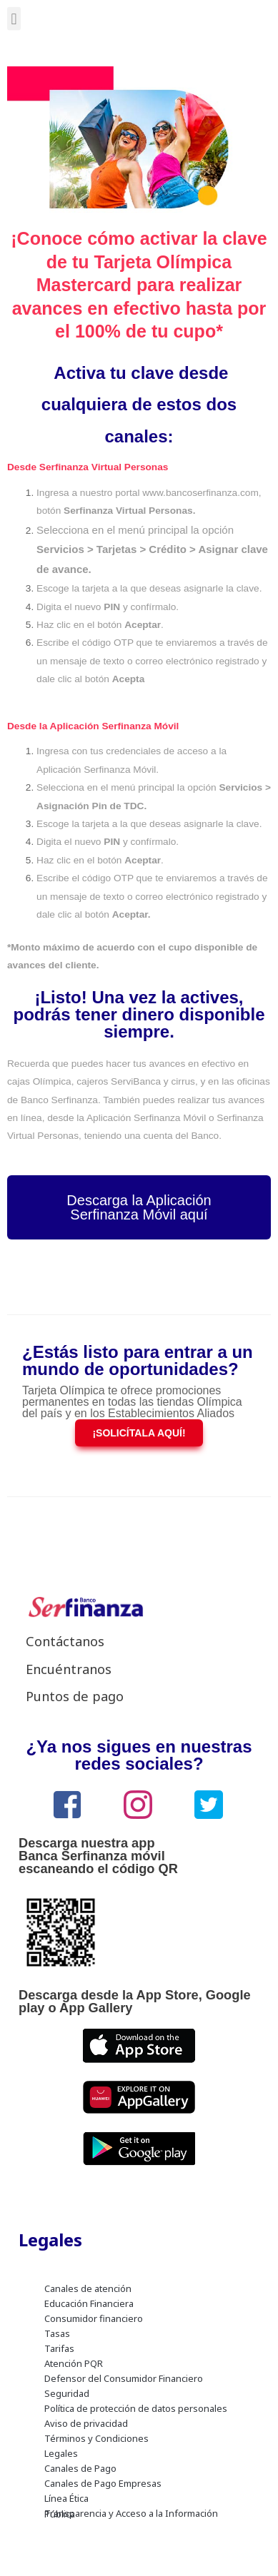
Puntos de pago (75, 1696)
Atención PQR (73, 2363)
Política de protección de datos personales (135, 2408)
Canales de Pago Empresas (103, 2483)
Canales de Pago (80, 2468)
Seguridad (66, 2393)
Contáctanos (65, 1641)
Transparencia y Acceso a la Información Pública (131, 2513)
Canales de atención (87, 2288)
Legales (61, 2453)
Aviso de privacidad (86, 2423)
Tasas (57, 2333)
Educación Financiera (89, 2303)
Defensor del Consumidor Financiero (123, 2378)
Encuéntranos (68, 1669)
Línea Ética (66, 2498)
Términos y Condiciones (96, 2438)
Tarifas (59, 2348)
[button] (14, 17)
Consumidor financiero (93, 2318)
